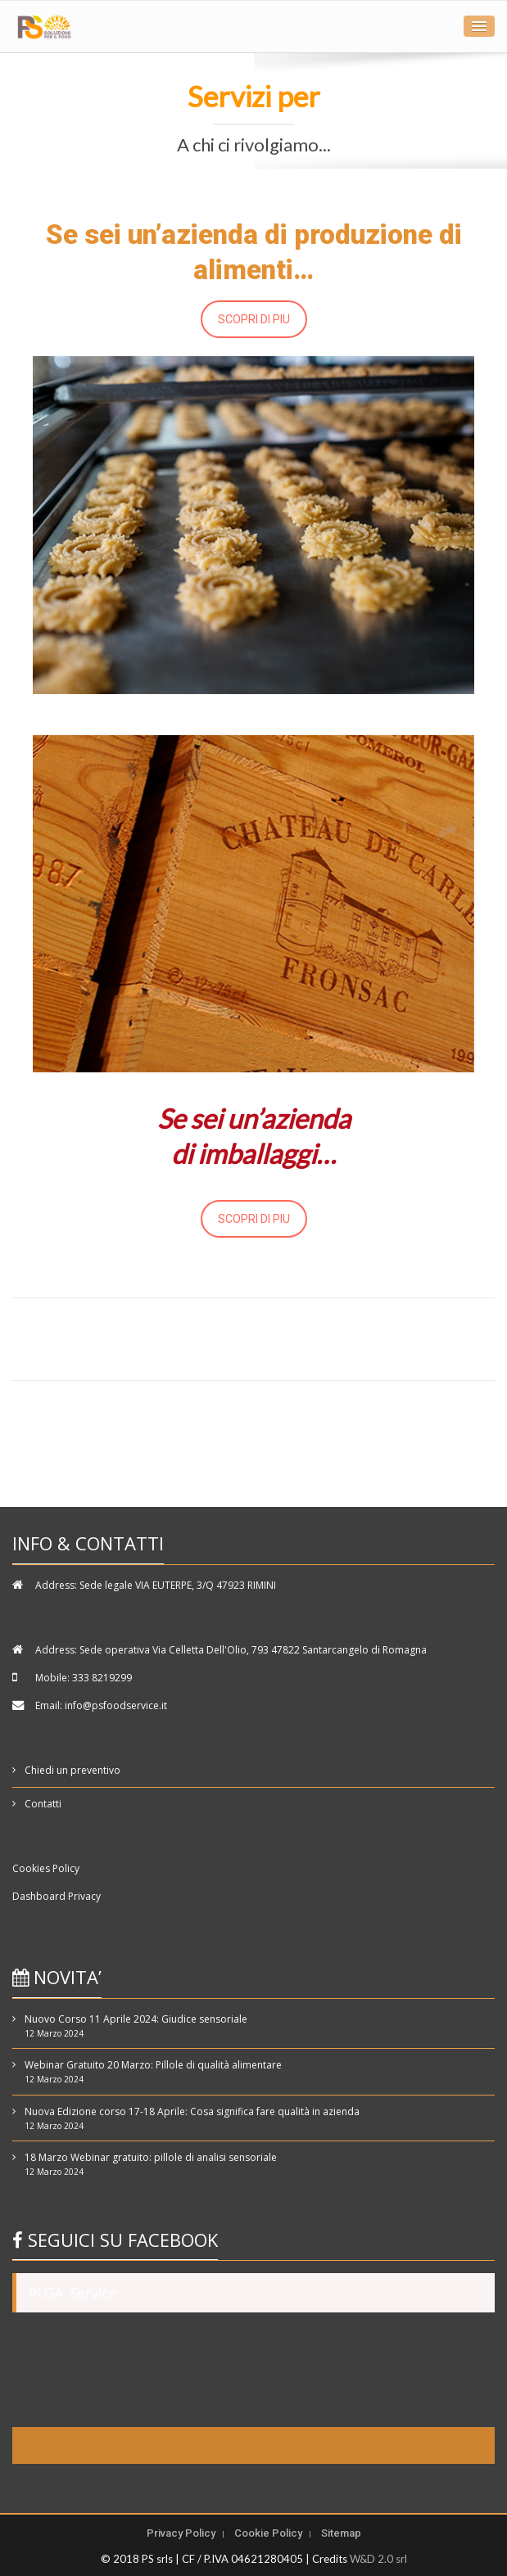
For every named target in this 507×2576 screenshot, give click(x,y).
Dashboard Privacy (56, 1896)
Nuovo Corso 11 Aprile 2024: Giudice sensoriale (136, 2019)
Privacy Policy (181, 2533)
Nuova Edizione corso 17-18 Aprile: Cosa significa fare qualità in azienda (192, 2111)
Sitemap (341, 2533)
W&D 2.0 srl (378, 2558)
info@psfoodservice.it (116, 1705)
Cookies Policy (45, 1868)
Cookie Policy (268, 2533)
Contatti (43, 1804)
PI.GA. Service (72, 2293)
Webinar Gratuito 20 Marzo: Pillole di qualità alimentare (153, 2065)
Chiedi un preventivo (72, 1770)
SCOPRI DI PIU (254, 319)
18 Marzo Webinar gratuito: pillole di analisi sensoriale (151, 2157)
